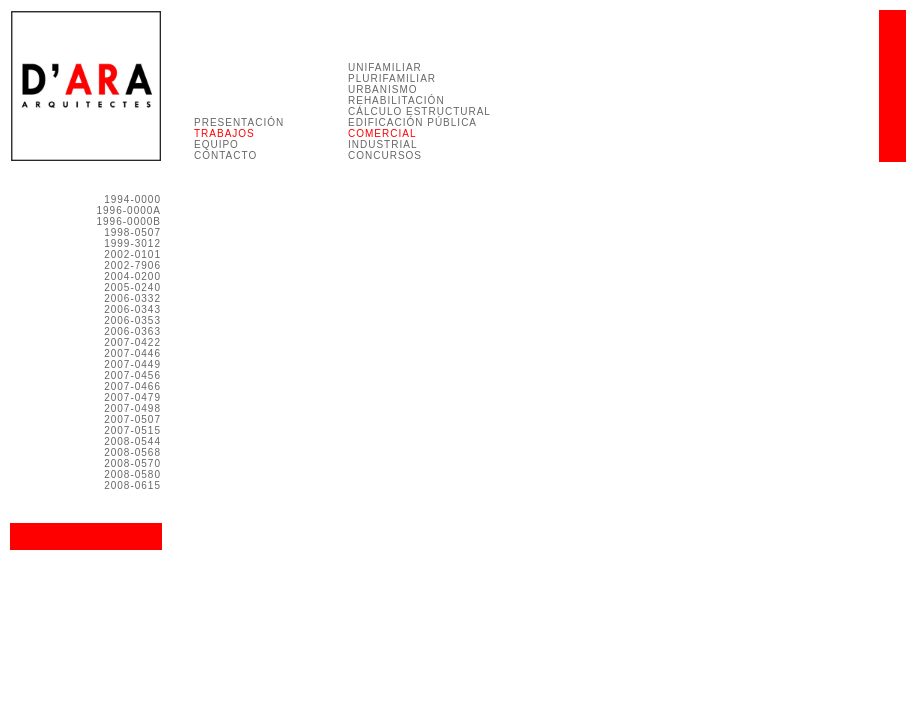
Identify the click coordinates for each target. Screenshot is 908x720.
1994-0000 (132, 199)
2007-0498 (132, 408)
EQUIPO (216, 144)
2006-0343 (132, 309)
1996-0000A (129, 210)
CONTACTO (225, 155)
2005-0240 (132, 287)
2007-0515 (132, 430)
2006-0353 (132, 320)
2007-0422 (132, 342)
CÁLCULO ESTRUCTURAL (419, 111)
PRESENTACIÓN (239, 122)
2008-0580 (132, 474)
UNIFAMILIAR (385, 67)
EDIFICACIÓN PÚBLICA (412, 122)
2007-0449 (132, 364)
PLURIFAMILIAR (392, 78)
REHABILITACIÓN (396, 100)
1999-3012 (132, 243)
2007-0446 (132, 353)
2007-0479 (132, 397)
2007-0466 (132, 386)
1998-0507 (132, 232)
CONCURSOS (385, 155)
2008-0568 (132, 452)
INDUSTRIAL (382, 144)
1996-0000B (129, 221)
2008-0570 (132, 463)
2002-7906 (132, 265)
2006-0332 (132, 298)
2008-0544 (132, 441)
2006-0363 (132, 331)
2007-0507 (132, 419)
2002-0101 (132, 254)
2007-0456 (132, 375)
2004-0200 (132, 276)
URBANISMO (383, 89)
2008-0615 (132, 485)
